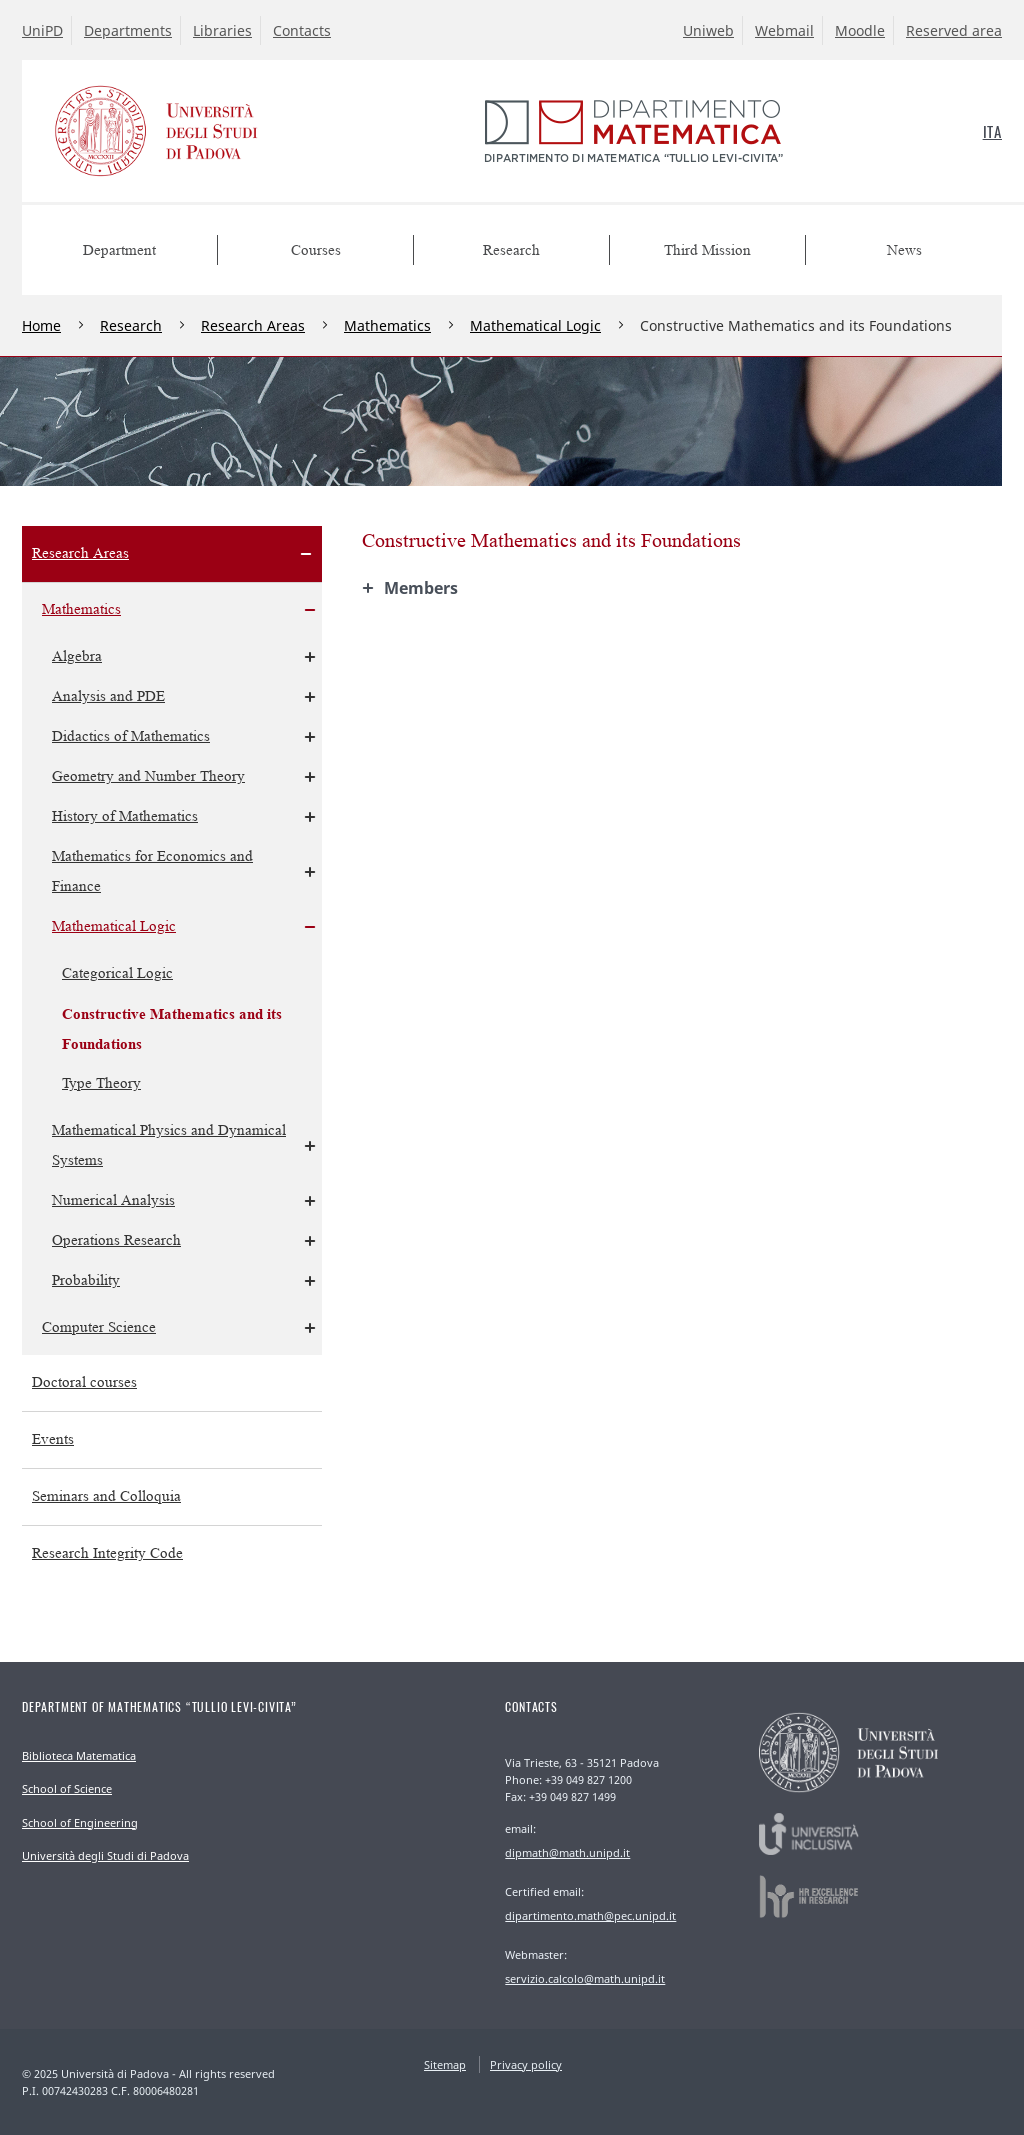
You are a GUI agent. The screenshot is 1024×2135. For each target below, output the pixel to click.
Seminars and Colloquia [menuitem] (106, 1496)
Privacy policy (526, 2064)
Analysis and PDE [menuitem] (108, 696)
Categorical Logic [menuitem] (117, 973)
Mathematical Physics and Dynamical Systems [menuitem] (169, 1145)
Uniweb (708, 30)
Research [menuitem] (511, 250)
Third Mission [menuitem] (707, 250)
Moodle (860, 30)
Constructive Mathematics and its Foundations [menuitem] (172, 1028)
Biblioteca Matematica (79, 1755)
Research (131, 325)
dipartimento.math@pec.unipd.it (590, 1915)
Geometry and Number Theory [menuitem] (148, 776)
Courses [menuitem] (316, 250)
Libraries (222, 30)
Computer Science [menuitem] (99, 1327)
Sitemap (445, 2064)
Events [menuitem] (53, 1439)
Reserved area (954, 30)
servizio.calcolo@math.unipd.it (585, 1978)
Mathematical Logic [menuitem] (114, 926)
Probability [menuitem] (86, 1280)
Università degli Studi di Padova (105, 1855)
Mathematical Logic (535, 325)
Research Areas (253, 325)
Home (41, 325)
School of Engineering (80, 1822)
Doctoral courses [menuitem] (84, 1382)
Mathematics (387, 325)
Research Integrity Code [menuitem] (107, 1553)
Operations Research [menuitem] (116, 1240)
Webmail (784, 30)
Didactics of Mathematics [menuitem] (131, 736)
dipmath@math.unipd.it (567, 1852)
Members (421, 588)
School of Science (67, 1788)
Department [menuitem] (119, 250)
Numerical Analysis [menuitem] (113, 1200)
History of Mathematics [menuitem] (125, 816)
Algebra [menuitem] (77, 656)
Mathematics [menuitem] (81, 609)
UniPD (42, 30)
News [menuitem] (904, 250)
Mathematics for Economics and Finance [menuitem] (152, 871)
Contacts (302, 30)
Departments (128, 30)
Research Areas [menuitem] (80, 553)
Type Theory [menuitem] (101, 1083)
